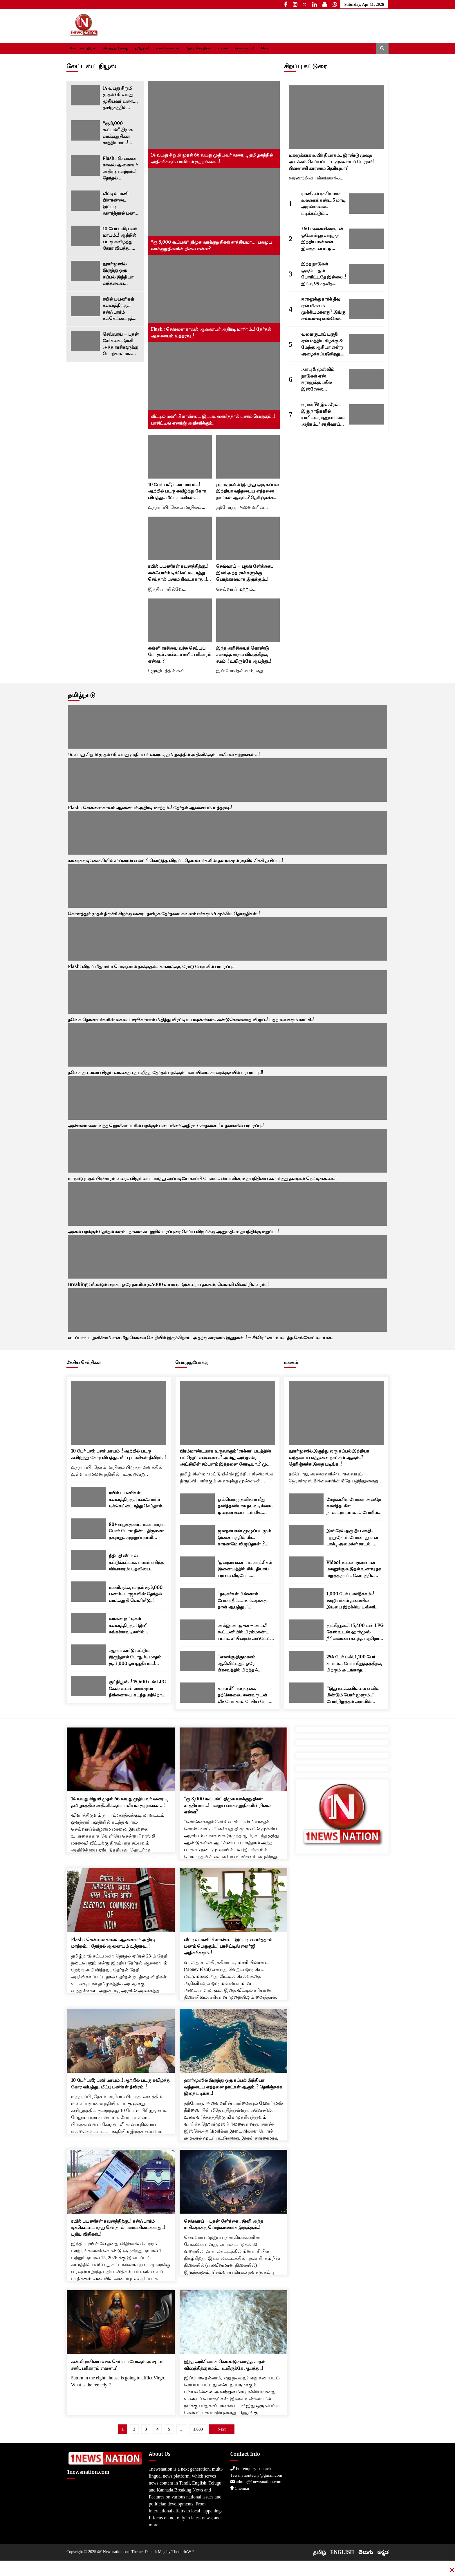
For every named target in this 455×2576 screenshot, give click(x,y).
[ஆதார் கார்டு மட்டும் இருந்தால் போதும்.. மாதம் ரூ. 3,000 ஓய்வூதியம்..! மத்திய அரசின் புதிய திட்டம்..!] (88, 1654)
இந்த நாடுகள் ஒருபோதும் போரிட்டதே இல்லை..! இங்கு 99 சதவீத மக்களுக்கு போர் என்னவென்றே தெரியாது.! (323, 274)
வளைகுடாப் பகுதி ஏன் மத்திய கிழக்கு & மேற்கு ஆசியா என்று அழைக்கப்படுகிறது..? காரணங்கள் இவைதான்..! (322, 344)
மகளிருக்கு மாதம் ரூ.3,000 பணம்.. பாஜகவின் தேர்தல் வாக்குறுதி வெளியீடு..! (135, 1594)
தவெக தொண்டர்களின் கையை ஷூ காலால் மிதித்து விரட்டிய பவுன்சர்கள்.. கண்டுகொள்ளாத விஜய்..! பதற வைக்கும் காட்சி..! (191, 1019)
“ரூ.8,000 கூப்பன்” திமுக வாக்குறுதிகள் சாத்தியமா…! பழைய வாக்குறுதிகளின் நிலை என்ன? (119, 133)
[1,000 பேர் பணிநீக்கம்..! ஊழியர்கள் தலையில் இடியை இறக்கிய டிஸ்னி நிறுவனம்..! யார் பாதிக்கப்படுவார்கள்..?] (306, 1598)
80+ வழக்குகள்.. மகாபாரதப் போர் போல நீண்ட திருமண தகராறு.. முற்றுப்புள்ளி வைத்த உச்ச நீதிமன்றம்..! (137, 1531)
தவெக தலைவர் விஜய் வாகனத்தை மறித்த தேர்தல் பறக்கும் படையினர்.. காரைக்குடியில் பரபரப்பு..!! (165, 1072)
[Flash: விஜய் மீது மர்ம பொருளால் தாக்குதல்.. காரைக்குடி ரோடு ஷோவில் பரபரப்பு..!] (227, 939)
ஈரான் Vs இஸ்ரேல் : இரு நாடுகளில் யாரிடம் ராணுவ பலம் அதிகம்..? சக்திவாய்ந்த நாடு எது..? (323, 414)
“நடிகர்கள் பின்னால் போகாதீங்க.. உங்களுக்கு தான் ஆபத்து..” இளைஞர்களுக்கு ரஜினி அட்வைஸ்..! (242, 1600)
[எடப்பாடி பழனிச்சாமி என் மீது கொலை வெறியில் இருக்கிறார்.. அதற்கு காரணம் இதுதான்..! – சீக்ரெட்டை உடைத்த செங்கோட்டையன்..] (227, 1310)
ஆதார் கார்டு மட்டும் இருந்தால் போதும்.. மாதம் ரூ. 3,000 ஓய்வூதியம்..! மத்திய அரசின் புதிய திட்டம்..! (135, 1657)
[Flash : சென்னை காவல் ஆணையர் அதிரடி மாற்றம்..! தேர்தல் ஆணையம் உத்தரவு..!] (85, 165)
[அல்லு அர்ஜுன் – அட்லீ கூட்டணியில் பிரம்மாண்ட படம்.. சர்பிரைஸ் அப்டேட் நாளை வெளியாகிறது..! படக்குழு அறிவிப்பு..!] (197, 1629)
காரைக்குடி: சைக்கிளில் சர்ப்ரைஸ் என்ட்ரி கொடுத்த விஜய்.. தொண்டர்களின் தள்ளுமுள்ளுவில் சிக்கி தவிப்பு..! (175, 860)
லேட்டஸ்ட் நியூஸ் (83, 48)
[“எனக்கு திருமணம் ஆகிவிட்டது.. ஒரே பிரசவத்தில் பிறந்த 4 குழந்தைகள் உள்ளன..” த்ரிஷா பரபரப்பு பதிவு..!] (197, 1661)
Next (222, 2429)
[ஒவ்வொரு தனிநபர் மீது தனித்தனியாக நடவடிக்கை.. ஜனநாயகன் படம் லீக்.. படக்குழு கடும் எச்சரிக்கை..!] (197, 1503)
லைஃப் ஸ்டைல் (167, 48)
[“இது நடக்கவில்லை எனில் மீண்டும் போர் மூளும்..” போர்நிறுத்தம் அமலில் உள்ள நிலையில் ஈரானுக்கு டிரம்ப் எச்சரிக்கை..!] (306, 1692)
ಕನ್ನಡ (383, 2552)
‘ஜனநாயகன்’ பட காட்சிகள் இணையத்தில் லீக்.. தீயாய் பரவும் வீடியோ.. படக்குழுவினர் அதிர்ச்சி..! (245, 1569)
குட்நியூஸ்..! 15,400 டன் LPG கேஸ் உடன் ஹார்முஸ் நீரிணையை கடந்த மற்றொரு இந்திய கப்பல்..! (137, 1688)
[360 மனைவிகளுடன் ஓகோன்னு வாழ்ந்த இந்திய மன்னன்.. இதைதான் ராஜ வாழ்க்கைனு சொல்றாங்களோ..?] (366, 239)
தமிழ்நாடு (142, 48)
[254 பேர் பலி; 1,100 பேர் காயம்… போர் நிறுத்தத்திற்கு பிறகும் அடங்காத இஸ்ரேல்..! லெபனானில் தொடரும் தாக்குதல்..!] (306, 1661)
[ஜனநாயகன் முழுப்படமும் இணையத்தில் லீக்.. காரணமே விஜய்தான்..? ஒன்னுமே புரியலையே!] (197, 1535)
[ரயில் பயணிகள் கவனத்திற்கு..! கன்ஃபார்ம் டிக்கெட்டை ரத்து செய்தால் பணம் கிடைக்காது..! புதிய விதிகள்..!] (85, 306)
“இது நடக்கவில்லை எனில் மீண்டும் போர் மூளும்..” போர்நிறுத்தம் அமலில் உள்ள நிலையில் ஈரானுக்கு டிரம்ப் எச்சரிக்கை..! (352, 1695)
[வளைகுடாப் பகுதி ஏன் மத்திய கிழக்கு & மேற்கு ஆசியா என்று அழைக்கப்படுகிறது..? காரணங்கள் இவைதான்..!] (366, 344)
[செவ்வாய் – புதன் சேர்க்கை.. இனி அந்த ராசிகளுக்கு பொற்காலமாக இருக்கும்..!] (85, 341)
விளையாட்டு (244, 48)
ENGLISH (342, 2552)
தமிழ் (319, 2552)
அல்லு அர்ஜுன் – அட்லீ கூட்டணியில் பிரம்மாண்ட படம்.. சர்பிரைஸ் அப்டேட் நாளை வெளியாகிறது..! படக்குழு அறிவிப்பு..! (244, 1632)
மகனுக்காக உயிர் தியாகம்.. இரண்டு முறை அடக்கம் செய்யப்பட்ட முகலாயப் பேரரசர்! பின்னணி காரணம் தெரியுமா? (331, 161)
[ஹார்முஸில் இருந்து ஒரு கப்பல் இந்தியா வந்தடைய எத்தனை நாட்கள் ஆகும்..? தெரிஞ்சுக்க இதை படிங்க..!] (85, 271)
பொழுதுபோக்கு (115, 48)
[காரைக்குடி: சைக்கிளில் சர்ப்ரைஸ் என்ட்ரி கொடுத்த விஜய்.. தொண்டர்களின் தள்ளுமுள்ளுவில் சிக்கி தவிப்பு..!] (227, 833)
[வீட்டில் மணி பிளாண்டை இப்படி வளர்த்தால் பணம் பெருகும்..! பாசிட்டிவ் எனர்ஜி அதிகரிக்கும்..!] (85, 200)
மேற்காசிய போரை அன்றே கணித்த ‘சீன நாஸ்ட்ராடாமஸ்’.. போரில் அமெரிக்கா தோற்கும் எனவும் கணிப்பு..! (353, 1506)
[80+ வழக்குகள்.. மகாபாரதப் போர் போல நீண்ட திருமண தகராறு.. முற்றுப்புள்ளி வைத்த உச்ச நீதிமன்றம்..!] (88, 1528)
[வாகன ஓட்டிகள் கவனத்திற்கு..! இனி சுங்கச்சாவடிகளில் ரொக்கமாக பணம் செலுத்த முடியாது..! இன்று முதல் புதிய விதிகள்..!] (88, 1623)
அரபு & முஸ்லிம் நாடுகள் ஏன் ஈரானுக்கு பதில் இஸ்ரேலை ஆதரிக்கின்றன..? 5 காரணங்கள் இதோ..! (321, 379)
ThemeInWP (182, 2551)
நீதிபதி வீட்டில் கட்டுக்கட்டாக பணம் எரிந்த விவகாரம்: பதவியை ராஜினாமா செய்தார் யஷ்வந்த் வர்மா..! (136, 1562)
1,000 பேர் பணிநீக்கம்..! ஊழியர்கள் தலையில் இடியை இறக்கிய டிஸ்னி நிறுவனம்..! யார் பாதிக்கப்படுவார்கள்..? (350, 1600)
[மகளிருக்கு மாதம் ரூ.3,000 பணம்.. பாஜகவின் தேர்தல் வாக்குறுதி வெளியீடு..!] (88, 1591)
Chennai (239, 2488)
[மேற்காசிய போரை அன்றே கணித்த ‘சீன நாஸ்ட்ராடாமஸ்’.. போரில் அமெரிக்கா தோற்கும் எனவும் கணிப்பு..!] (306, 1503)
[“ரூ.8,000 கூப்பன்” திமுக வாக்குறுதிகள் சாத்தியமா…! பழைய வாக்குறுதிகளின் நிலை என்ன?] (85, 130)
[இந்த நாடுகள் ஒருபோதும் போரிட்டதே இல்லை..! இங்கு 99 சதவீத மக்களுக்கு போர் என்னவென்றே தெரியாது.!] (366, 274)
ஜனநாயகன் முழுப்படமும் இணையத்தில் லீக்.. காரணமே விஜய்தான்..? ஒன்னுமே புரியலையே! (244, 1537)
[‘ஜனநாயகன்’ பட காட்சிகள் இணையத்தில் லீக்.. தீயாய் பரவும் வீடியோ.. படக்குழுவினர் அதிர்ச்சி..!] (197, 1566)
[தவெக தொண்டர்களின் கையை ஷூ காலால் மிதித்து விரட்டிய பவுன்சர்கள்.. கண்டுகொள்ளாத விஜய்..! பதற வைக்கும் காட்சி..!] (227, 992)
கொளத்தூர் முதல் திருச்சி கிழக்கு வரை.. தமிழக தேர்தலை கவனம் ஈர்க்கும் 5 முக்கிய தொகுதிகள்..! (164, 913)
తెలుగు (365, 2552)
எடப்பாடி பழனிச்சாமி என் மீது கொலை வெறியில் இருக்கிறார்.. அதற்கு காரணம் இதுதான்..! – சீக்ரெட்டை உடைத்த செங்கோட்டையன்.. (200, 1337)
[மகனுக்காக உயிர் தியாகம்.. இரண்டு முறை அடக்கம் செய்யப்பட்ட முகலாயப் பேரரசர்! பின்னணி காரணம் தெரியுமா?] (336, 117)
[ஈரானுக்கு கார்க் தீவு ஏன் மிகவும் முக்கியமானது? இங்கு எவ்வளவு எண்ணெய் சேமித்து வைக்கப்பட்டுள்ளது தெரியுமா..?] (366, 309)
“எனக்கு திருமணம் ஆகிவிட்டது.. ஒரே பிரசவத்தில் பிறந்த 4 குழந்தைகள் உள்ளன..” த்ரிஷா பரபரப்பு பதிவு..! (241, 1663)
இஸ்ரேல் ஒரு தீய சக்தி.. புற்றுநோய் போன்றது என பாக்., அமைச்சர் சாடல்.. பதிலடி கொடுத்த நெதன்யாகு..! (352, 1537)
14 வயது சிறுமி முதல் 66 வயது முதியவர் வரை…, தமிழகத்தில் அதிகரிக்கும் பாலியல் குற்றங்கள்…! (120, 98)
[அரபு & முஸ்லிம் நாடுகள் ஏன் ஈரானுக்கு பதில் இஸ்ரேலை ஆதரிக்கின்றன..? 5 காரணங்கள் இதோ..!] (366, 379)
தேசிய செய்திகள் (198, 48)
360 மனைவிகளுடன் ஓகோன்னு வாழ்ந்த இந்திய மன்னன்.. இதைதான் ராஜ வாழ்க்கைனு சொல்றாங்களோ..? (322, 239)
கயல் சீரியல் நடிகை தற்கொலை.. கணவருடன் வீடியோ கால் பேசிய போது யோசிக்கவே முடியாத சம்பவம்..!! (245, 1695)
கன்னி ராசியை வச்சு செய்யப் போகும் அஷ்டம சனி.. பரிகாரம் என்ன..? (179, 654)
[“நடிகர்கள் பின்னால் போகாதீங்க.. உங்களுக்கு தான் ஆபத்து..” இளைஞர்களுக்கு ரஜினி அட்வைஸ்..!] (197, 1598)
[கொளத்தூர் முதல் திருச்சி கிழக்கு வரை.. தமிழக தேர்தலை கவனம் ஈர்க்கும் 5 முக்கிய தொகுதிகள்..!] (227, 886)
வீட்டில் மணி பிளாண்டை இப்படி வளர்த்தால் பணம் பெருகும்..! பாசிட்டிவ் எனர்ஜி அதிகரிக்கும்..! (120, 204)
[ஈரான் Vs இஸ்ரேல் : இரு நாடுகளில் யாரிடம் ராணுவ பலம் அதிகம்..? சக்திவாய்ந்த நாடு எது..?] (366, 414)
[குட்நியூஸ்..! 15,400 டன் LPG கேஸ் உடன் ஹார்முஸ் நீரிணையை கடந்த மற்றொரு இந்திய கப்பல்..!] (88, 1686)
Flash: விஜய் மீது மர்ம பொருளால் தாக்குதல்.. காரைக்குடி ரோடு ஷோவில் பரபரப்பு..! (152, 966)
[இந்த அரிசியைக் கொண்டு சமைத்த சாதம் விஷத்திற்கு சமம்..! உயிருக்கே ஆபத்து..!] (248, 620)
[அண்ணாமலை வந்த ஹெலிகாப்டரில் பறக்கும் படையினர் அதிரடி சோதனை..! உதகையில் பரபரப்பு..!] (227, 1098)
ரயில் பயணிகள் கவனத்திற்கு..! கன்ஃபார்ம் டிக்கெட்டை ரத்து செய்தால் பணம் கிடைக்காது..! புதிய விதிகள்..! (120, 309)
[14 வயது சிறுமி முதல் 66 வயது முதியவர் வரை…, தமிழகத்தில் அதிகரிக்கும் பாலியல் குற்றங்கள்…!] (85, 95)
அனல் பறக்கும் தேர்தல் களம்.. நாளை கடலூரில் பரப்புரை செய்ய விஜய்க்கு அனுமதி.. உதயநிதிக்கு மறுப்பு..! (173, 1231)
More (264, 48)
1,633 (198, 2429)
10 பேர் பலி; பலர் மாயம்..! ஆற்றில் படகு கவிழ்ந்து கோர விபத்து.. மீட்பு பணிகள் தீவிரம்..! (120, 239)
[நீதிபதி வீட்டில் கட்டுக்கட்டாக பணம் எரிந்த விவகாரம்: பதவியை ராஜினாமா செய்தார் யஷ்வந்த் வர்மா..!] (88, 1560)
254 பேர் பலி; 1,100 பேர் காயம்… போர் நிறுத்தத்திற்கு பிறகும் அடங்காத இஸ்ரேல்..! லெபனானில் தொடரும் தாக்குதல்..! (354, 1663)
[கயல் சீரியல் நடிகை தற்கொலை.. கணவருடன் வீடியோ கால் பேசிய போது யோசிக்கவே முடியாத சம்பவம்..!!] (197, 1692)
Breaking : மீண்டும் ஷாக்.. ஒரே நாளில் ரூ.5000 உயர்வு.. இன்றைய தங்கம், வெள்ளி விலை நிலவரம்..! (168, 1284)
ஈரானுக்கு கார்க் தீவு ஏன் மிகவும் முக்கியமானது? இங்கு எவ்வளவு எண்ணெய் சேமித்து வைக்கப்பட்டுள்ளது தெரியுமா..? (323, 309)
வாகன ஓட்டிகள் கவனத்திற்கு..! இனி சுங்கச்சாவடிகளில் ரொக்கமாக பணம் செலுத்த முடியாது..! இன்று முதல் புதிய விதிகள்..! (135, 1625)
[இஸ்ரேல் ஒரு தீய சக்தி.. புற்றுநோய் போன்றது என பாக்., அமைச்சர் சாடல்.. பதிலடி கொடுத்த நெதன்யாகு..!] (306, 1535)
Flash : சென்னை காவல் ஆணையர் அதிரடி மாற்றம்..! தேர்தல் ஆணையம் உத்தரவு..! (120, 168)
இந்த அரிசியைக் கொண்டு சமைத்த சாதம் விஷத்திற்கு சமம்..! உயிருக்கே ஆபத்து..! (243, 654)
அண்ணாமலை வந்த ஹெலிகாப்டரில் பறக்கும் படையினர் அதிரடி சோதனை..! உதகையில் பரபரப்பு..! (166, 1125)
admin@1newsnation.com (255, 2481)
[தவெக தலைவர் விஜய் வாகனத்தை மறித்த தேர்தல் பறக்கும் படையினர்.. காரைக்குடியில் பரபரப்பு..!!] (227, 1045)
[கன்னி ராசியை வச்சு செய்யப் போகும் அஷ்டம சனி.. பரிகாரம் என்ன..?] (180, 620)
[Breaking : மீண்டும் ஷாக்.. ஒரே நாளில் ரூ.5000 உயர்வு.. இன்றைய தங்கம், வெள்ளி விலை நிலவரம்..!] (227, 1257)
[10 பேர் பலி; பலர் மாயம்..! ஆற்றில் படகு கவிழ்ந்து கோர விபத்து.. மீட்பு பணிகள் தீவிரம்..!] (85, 236)
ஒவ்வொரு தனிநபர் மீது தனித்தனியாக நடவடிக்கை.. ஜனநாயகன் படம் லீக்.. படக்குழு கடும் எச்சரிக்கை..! (245, 1506)
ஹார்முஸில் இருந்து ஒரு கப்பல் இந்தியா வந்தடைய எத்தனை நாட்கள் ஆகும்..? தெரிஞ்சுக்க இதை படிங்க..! (120, 274)
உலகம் (223, 48)
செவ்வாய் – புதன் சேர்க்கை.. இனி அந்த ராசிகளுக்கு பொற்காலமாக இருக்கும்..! (121, 344)
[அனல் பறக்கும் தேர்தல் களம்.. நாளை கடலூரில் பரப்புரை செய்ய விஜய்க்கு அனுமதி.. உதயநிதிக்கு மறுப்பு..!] (227, 1204)
